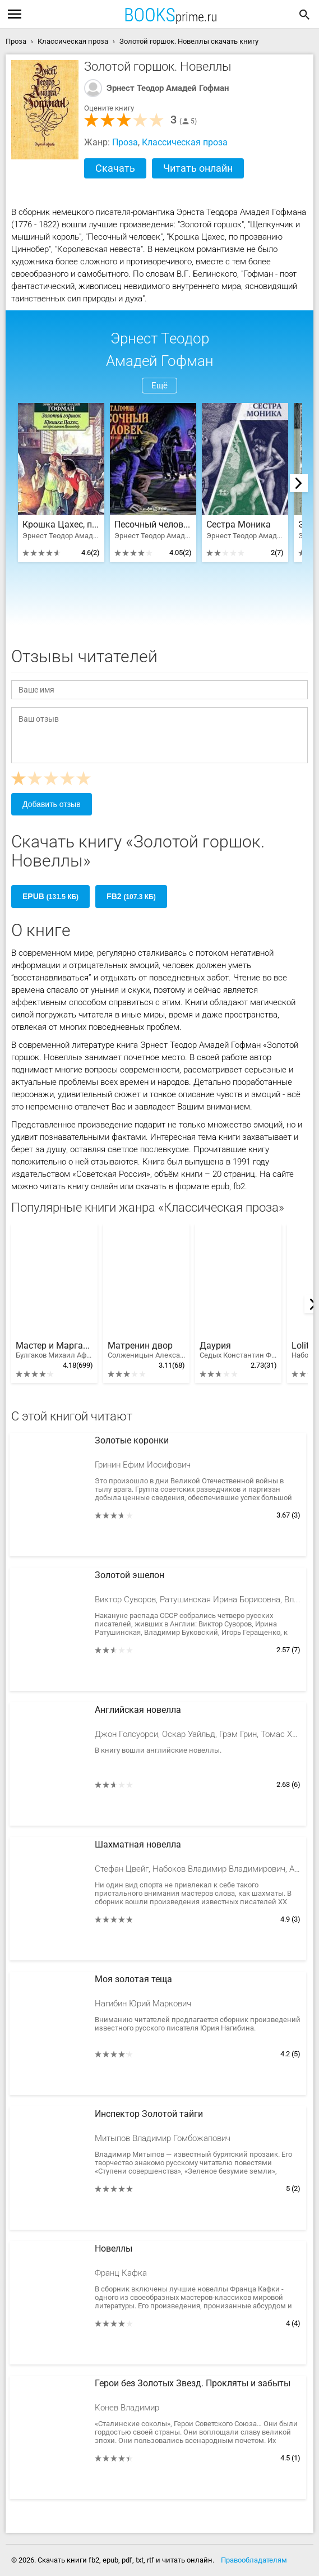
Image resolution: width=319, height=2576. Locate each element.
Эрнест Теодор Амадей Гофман (168, 88)
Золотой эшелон (129, 1575)
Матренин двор (146, 1350)
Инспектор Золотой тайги (149, 2114)
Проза (125, 142)
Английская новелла (138, 1710)
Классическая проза (185, 142)
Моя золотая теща (133, 1979)
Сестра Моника (238, 525)
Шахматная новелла (138, 1845)
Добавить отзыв (51, 804)
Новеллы (113, 2249)
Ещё (159, 386)
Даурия (238, 1350)
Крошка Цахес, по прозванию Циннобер (61, 525)
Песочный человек (153, 525)
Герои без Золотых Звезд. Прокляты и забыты (192, 2383)
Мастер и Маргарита (54, 1350)
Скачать (115, 168)
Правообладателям (254, 2560)
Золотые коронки (132, 1441)
